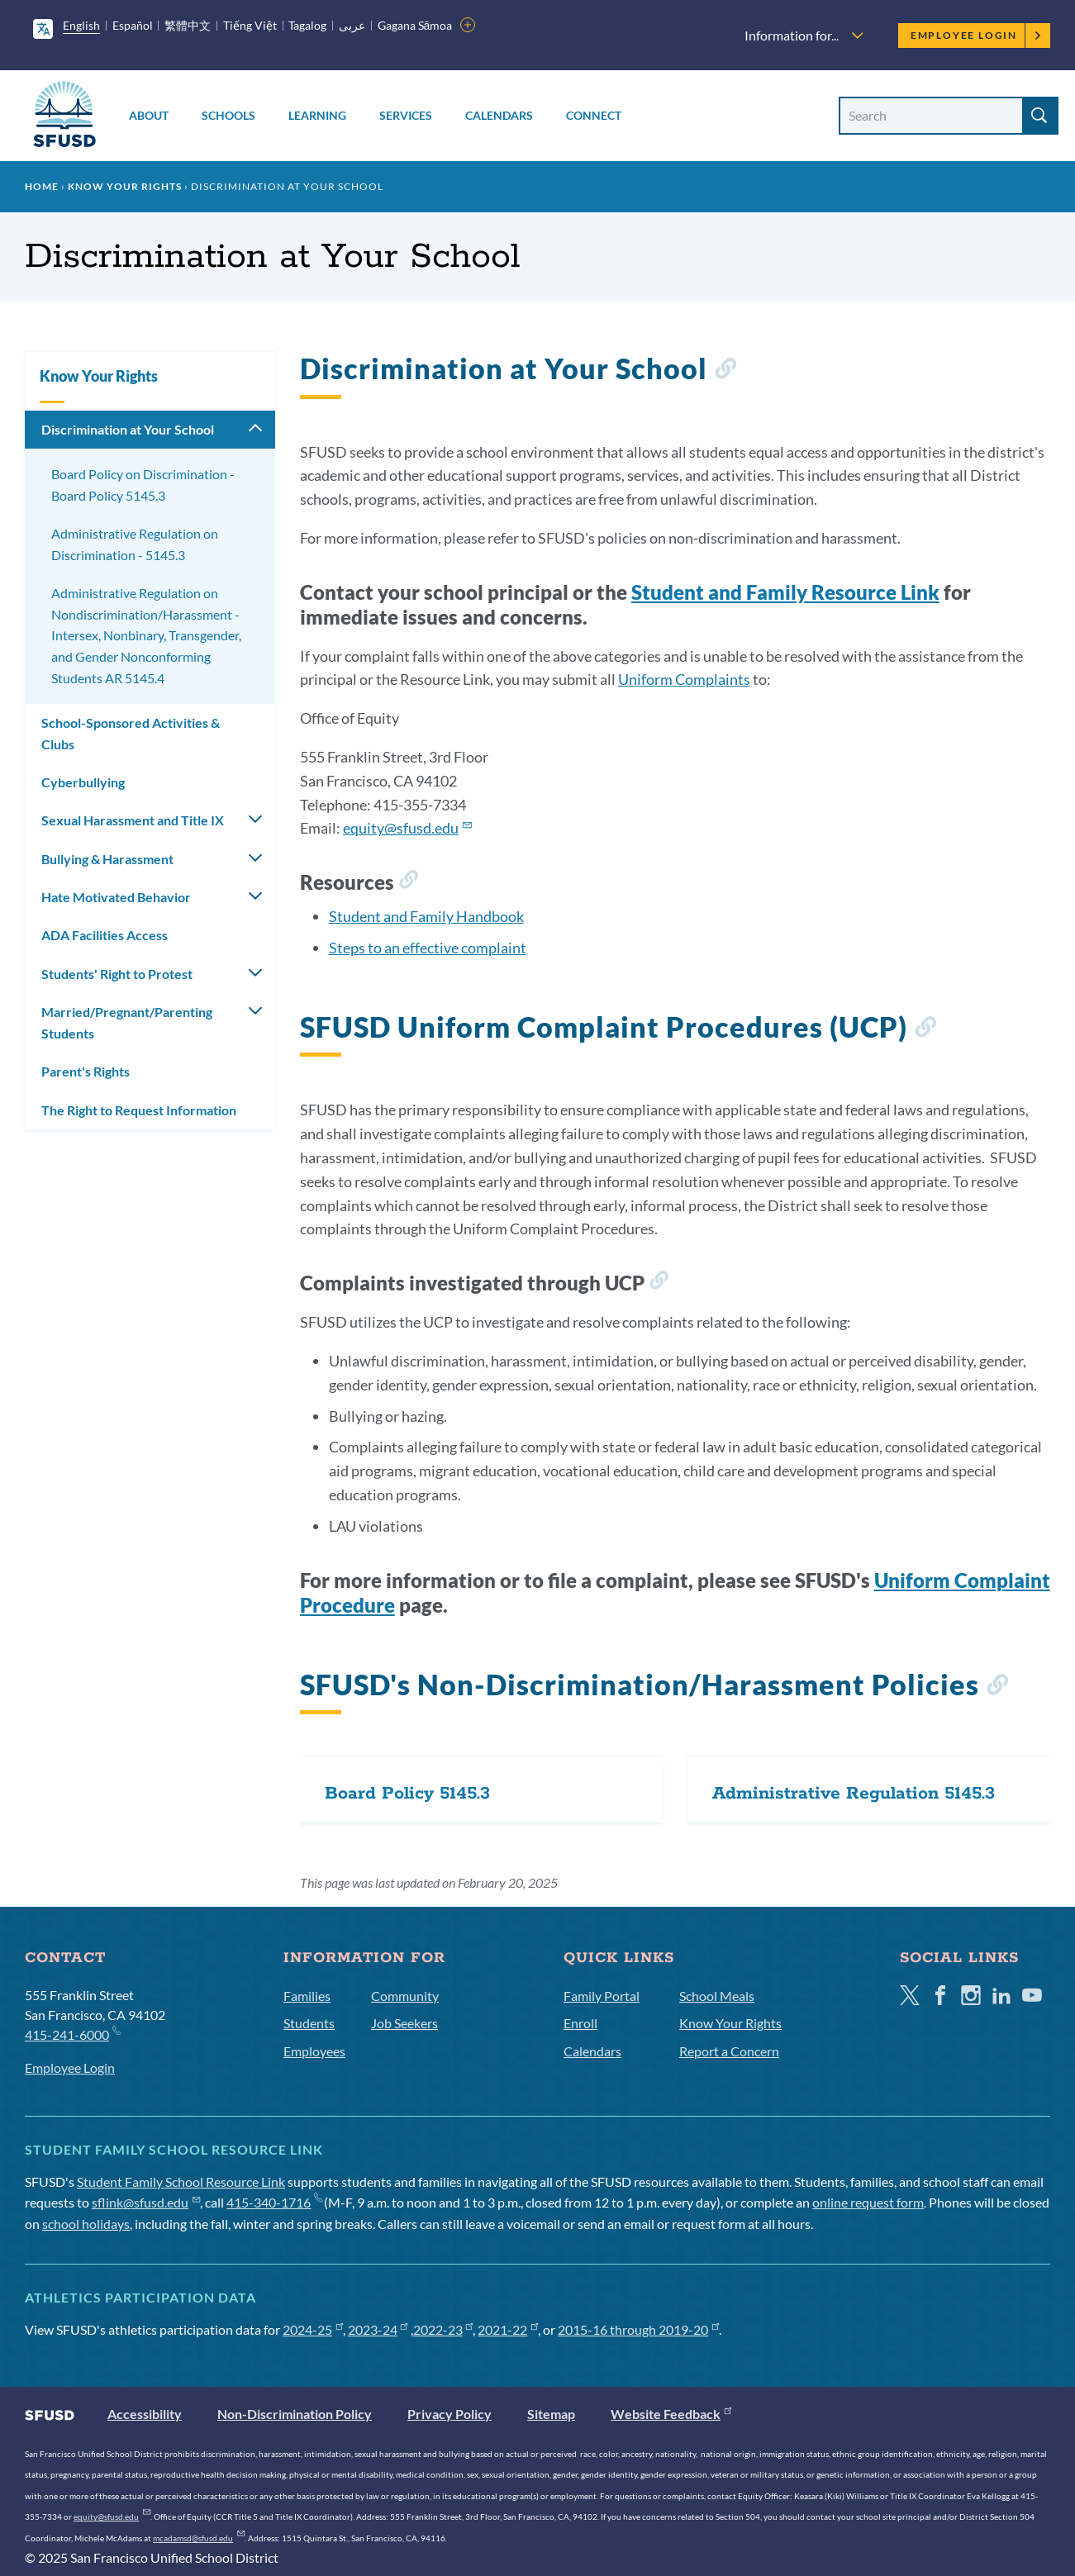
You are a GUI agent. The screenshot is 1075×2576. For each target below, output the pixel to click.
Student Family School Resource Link (181, 2181)
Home (42, 186)
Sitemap (551, 2414)
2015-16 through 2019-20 (638, 2329)
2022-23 (443, 2329)
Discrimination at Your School (127, 429)
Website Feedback (671, 2414)
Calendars (499, 115)
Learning (317, 115)
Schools (228, 115)
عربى (352, 25)
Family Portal (602, 1995)
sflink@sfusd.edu (146, 2202)
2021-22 (508, 2329)
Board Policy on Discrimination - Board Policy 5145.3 (143, 484)
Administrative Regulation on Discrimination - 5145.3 (134, 544)
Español (132, 25)
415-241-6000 (72, 2033)
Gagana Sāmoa (415, 25)
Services (405, 115)
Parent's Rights (85, 1071)
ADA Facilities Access (104, 935)
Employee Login (976, 35)
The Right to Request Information (138, 1110)
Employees (314, 2051)
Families (307, 1995)
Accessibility (144, 2414)
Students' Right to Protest (117, 973)
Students (309, 2023)
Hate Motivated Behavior (116, 897)
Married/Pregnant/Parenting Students (126, 1022)
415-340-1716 (273, 2202)
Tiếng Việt (250, 25)
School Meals (716, 1995)
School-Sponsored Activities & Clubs (130, 733)
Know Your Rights (125, 186)
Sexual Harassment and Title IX (132, 820)
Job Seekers (404, 2023)
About (149, 115)
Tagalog (307, 25)
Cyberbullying (83, 782)
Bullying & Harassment (107, 859)
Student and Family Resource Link (785, 592)
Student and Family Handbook (426, 916)
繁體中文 (187, 25)
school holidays (86, 2223)
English (81, 25)
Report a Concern (729, 2051)
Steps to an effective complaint (427, 948)
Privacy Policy (449, 2414)
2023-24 (378, 2329)
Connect (593, 115)
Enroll (580, 2023)
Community (405, 1995)
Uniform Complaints (684, 679)
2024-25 (313, 2329)
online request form (868, 2202)
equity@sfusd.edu (407, 828)
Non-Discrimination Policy (294, 2414)
